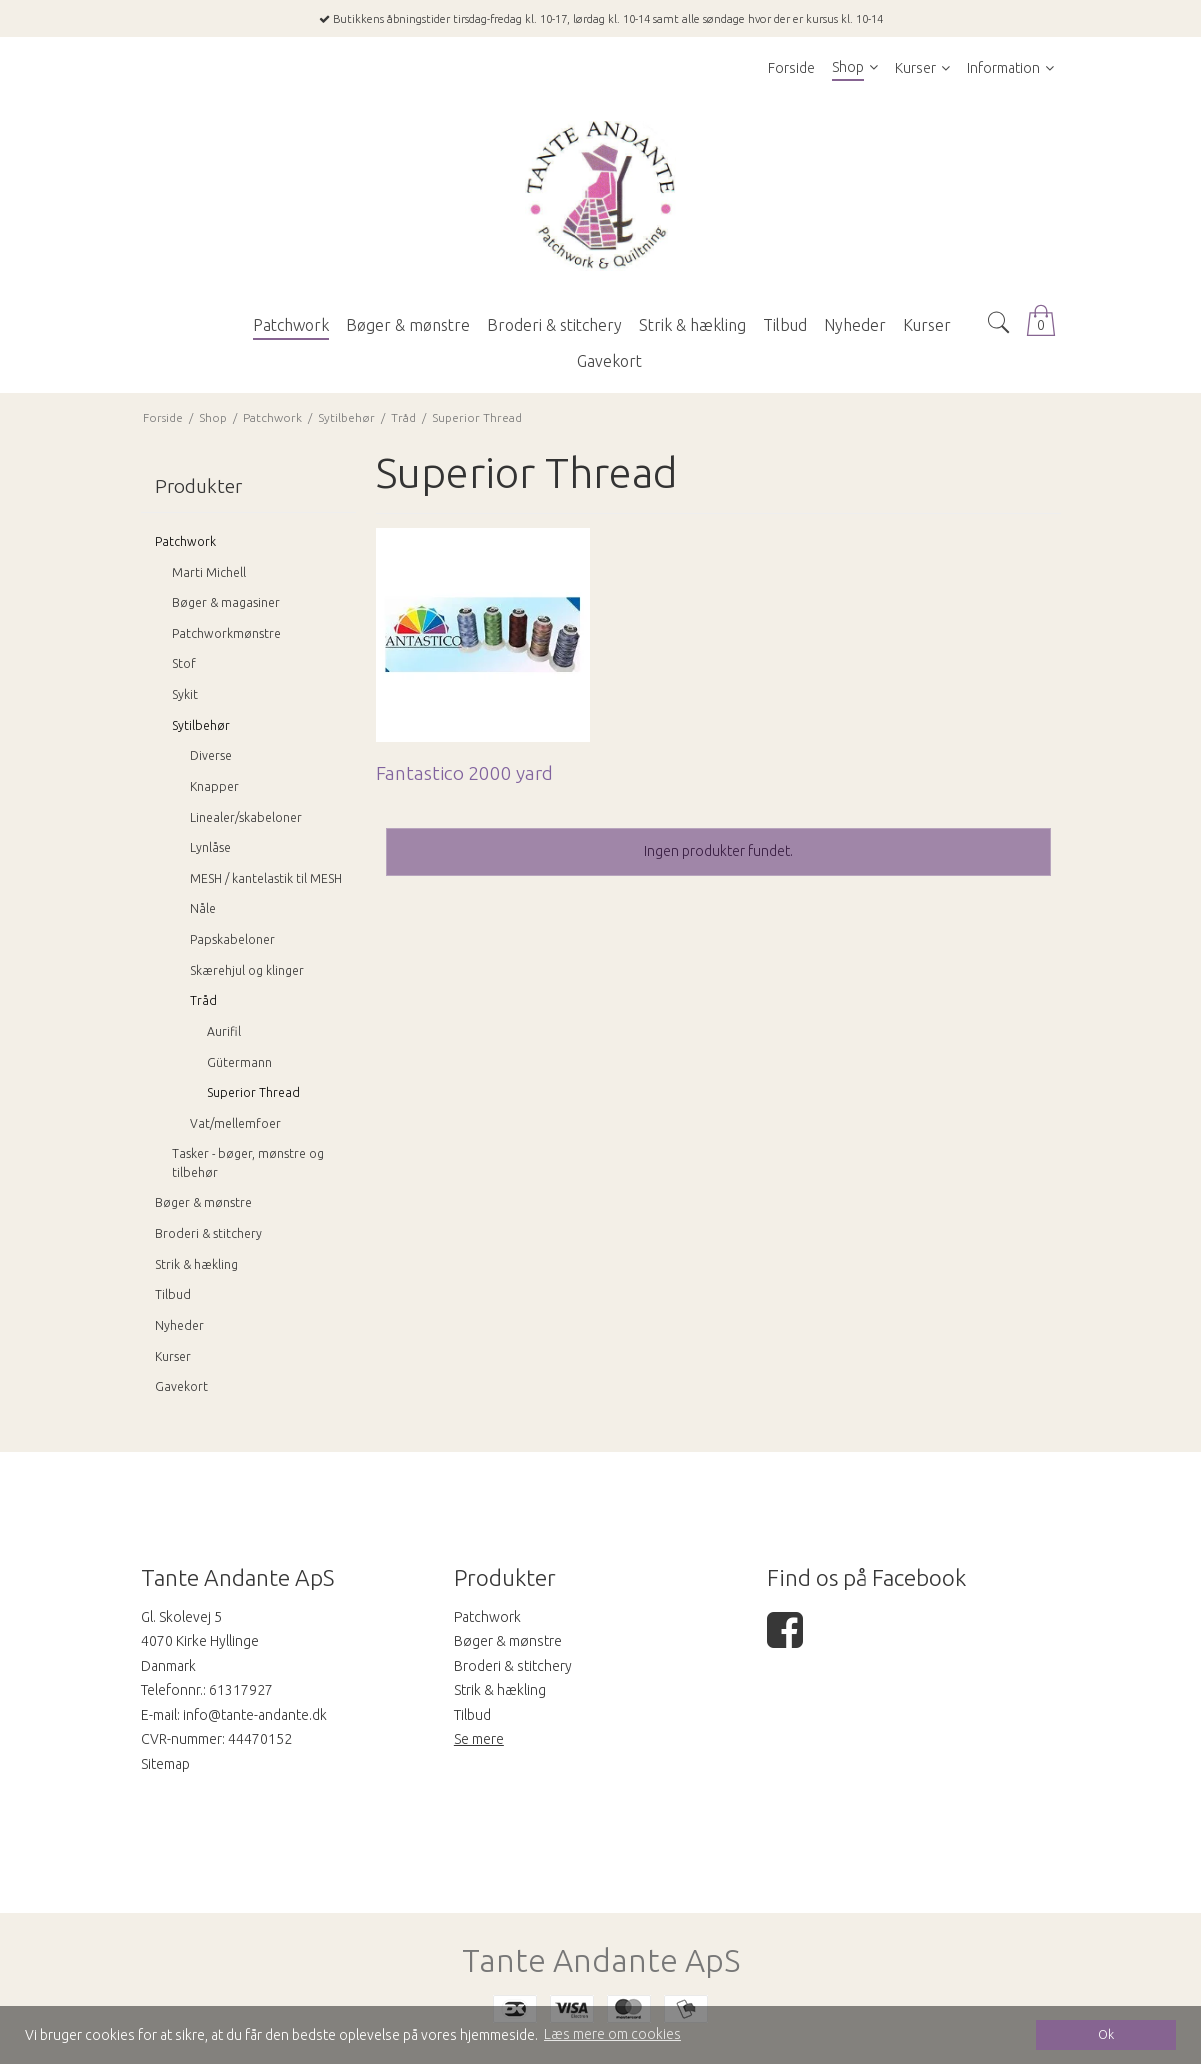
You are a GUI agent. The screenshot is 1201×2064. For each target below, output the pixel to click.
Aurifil (224, 1031)
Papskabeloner (232, 939)
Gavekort (181, 1386)
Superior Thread (253, 1092)
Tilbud (173, 1294)
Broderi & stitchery (208, 1233)
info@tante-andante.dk (255, 1715)
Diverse (211, 755)
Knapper (214, 786)
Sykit (185, 694)
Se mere (479, 1739)
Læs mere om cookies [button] (612, 2034)
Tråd (203, 1000)
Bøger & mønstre (203, 1202)
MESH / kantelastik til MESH (266, 878)
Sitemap (165, 1764)
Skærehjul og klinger (247, 970)
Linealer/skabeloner (246, 817)
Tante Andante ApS (601, 1960)
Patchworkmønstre (226, 633)
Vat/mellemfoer (235, 1123)
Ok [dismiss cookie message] (1106, 2034)
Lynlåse (210, 847)
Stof (184, 663)
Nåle (203, 908)
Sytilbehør (201, 725)
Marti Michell (209, 572)
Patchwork (185, 541)
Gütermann (239, 1062)
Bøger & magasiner (226, 602)
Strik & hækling (196, 1264)
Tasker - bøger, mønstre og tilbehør (248, 1162)
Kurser (173, 1356)
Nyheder (179, 1325)
